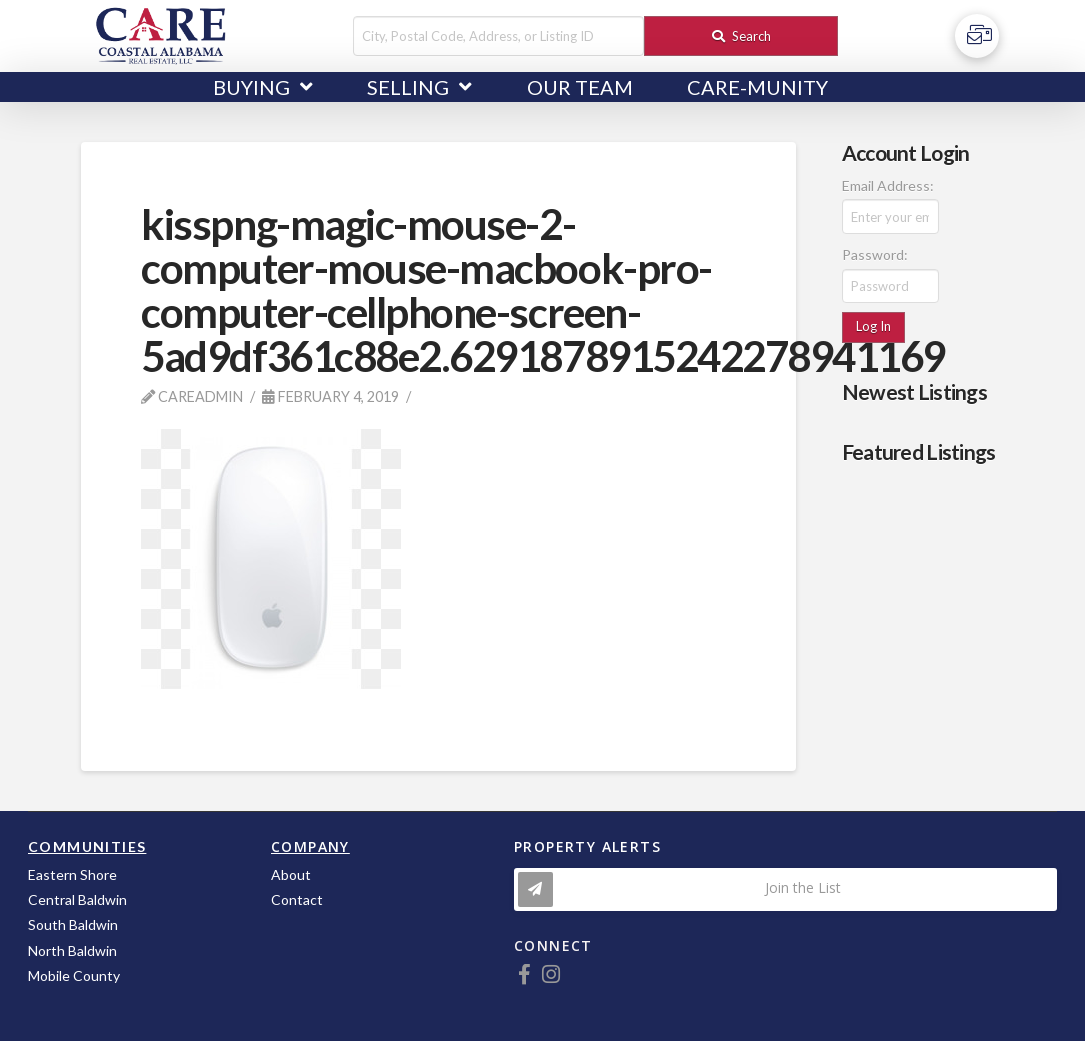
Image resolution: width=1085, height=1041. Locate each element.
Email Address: (888, 185)
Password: (875, 254)
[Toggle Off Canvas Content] (977, 36)
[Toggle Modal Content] (785, 889)
